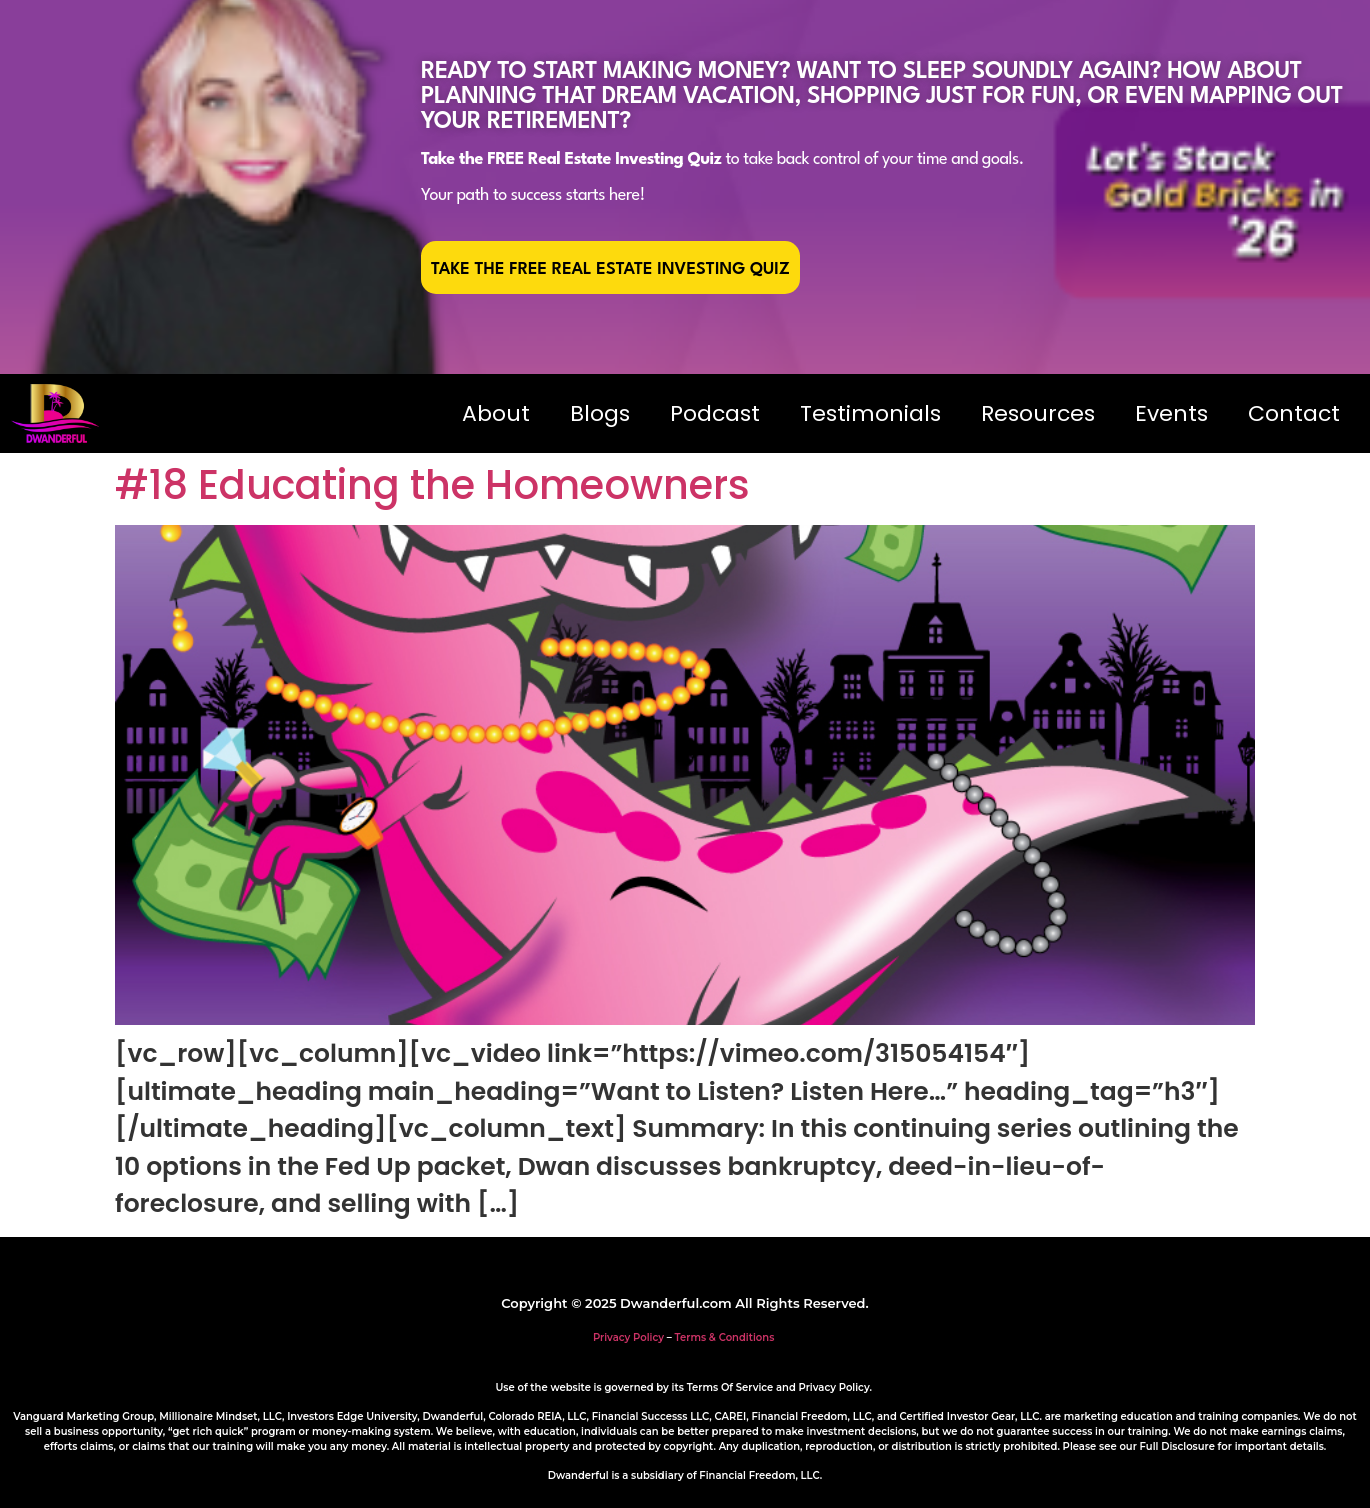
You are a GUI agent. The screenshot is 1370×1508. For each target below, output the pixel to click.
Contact (1294, 413)
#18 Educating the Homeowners (432, 485)
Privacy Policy (628, 1337)
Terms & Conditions (725, 1337)
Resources (1038, 413)
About (496, 413)
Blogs (600, 413)
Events (1171, 413)
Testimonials (870, 413)
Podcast (715, 413)
